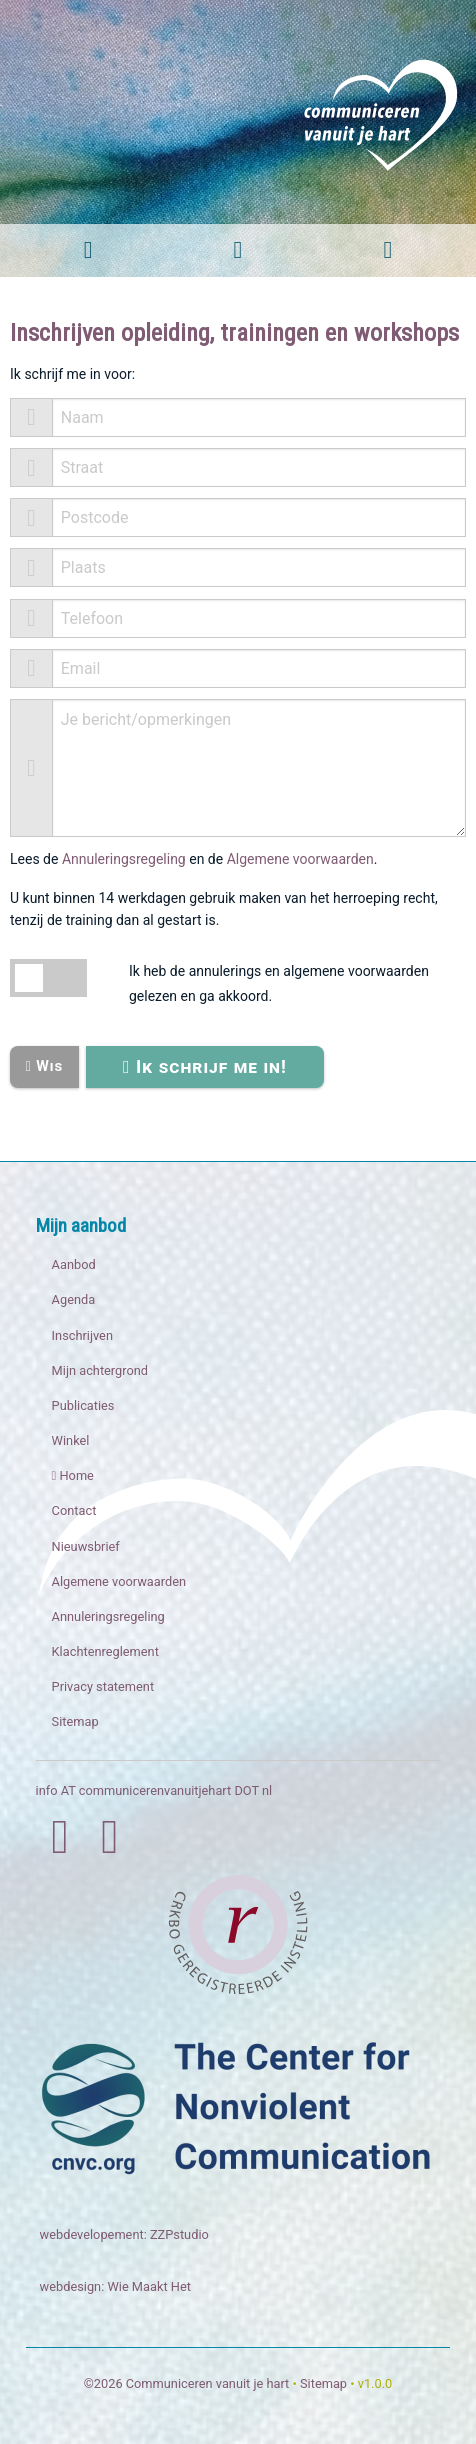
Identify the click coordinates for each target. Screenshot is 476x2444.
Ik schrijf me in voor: (72, 374)
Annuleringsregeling (124, 859)
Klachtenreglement (105, 1651)
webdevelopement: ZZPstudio (124, 2234)
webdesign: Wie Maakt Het (115, 2286)
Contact (74, 1510)
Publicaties (83, 1405)
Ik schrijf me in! (205, 1066)
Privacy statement (103, 1686)
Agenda (74, 1299)
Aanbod (74, 1264)
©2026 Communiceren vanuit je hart (187, 2383)
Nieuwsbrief (86, 1546)
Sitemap (75, 1721)
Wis (44, 1066)
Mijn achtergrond (100, 1370)
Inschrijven (82, 1335)
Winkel (71, 1440)
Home (73, 1475)
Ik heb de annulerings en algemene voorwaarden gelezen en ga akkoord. (279, 983)
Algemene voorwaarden (300, 859)
